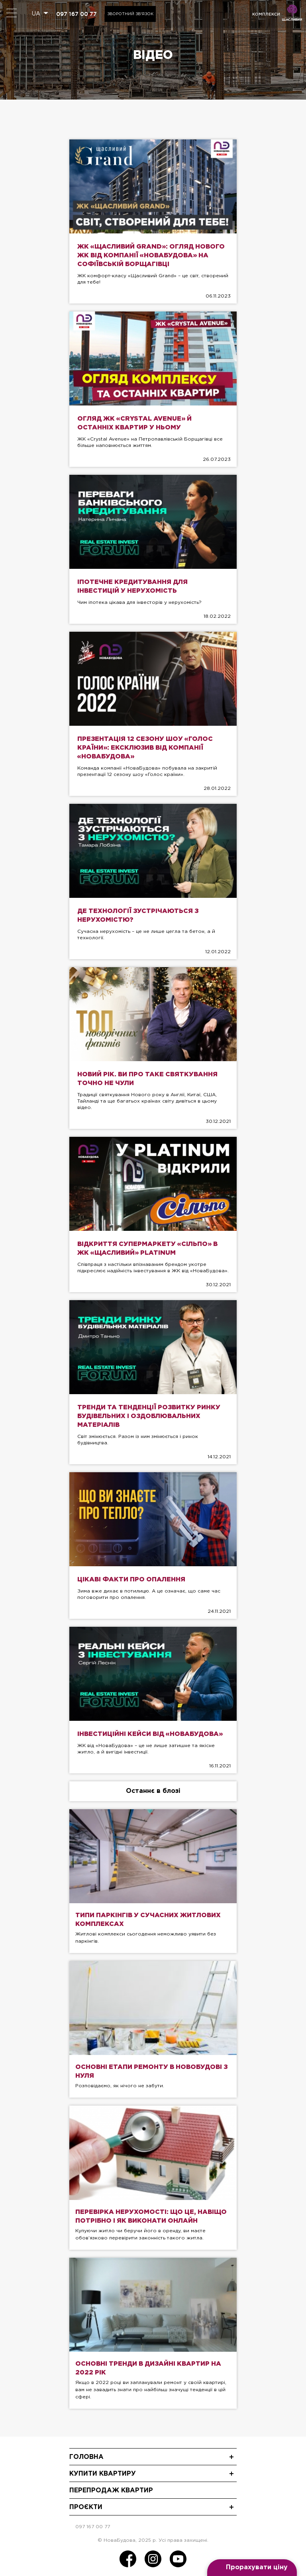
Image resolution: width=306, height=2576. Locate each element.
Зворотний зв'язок (130, 14)
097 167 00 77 (76, 14)
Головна (86, 2457)
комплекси (266, 14)
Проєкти (85, 2507)
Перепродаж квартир (111, 2491)
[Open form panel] (252, 2567)
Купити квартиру (102, 2474)
